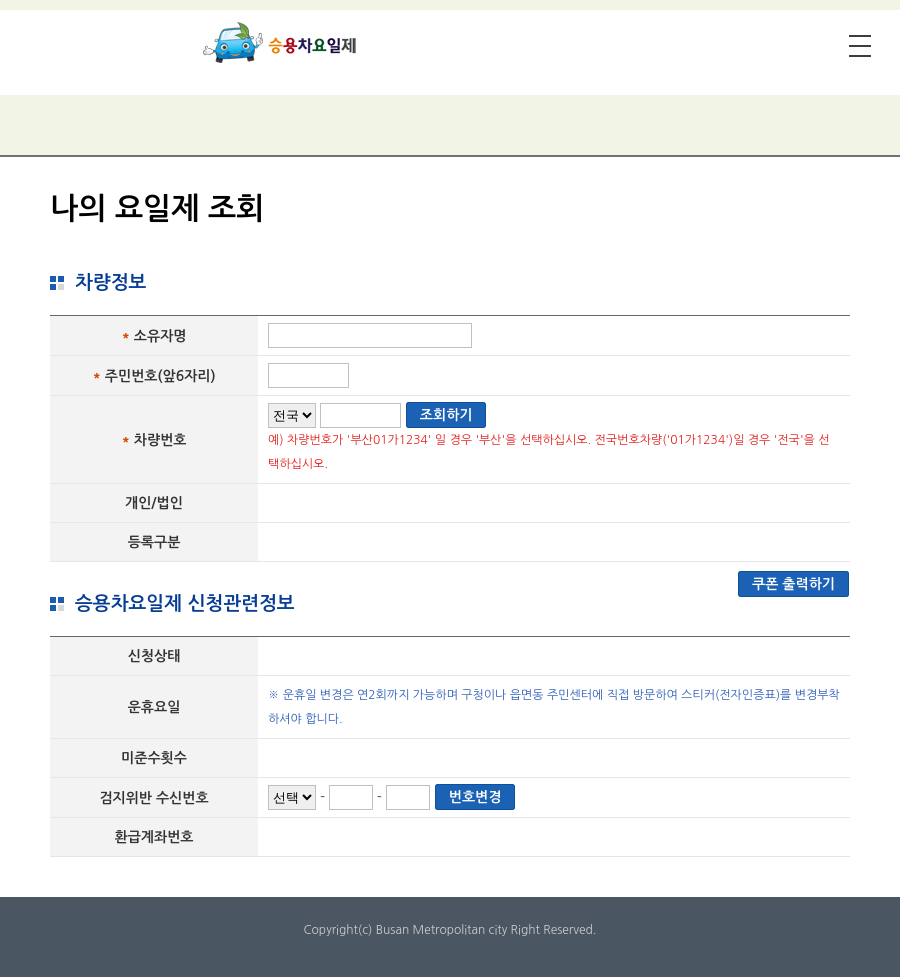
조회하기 (446, 415)
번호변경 (475, 797)
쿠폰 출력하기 (793, 584)
